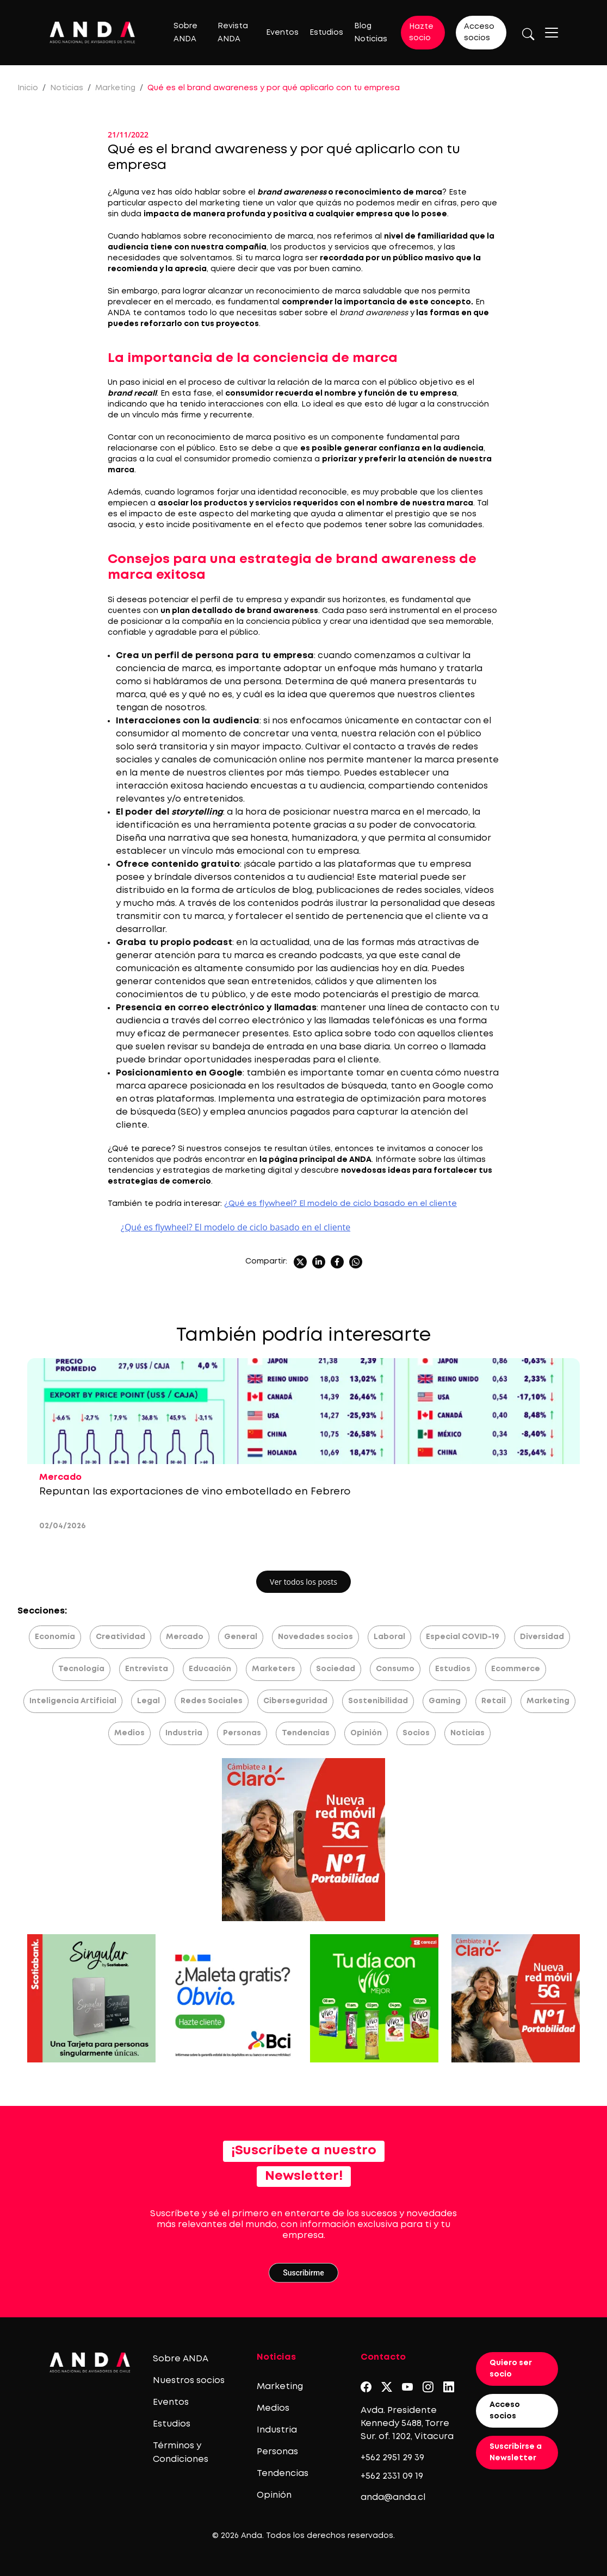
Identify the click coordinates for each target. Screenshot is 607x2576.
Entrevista (146, 1669)
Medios (129, 1733)
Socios (416, 1733)
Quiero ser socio (511, 2369)
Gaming (445, 1701)
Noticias (66, 88)
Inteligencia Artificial (72, 1701)
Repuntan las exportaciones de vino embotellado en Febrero (196, 1491)
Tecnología (81, 1669)
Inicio (27, 88)
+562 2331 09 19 (392, 2476)
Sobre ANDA (180, 2359)
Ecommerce (515, 1669)
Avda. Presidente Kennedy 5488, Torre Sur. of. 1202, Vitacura (407, 2423)
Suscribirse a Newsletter (516, 2452)
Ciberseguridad (295, 1701)
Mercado (184, 1637)
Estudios (326, 32)
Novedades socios (315, 1637)
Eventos (282, 32)
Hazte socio (421, 32)
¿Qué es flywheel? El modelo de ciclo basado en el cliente (340, 1204)
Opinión (366, 1733)
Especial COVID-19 (462, 1637)
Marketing (115, 88)
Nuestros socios (189, 2381)
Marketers (273, 1669)
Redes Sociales (212, 1701)
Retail (493, 1701)
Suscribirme (303, 2272)
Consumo (395, 1669)
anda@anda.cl (393, 2497)
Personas (242, 1733)
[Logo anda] (92, 32)
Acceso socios (479, 32)
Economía (55, 1637)
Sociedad (335, 1669)
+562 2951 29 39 (392, 2458)
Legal (148, 1701)
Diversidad (542, 1637)
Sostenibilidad (378, 1701)
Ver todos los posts (303, 1582)
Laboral (389, 1637)
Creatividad (120, 1637)
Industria (183, 1733)
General (240, 1637)
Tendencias (306, 1733)
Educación (210, 1669)
